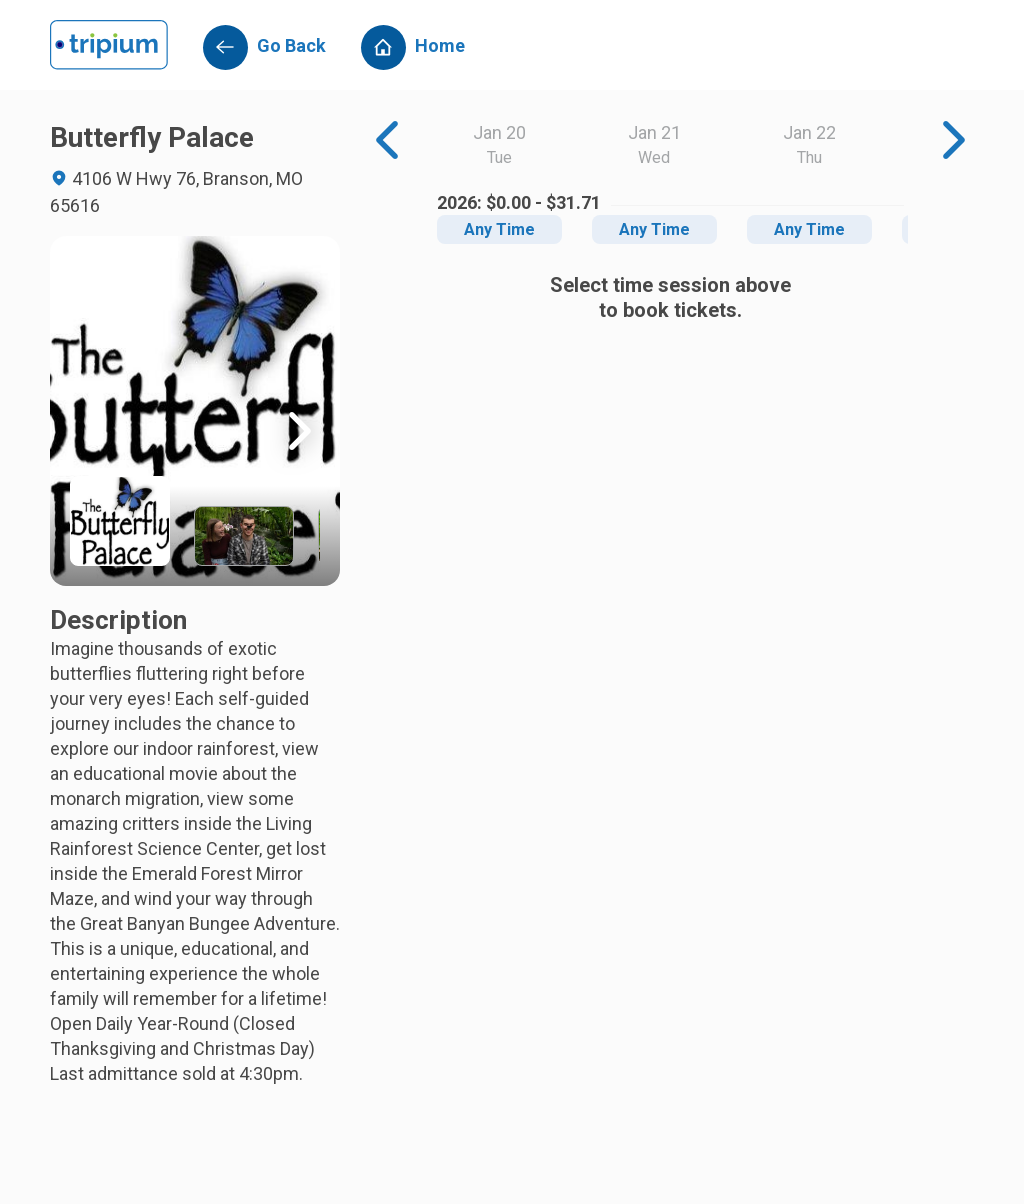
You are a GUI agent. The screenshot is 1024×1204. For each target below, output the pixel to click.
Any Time (499, 229)
